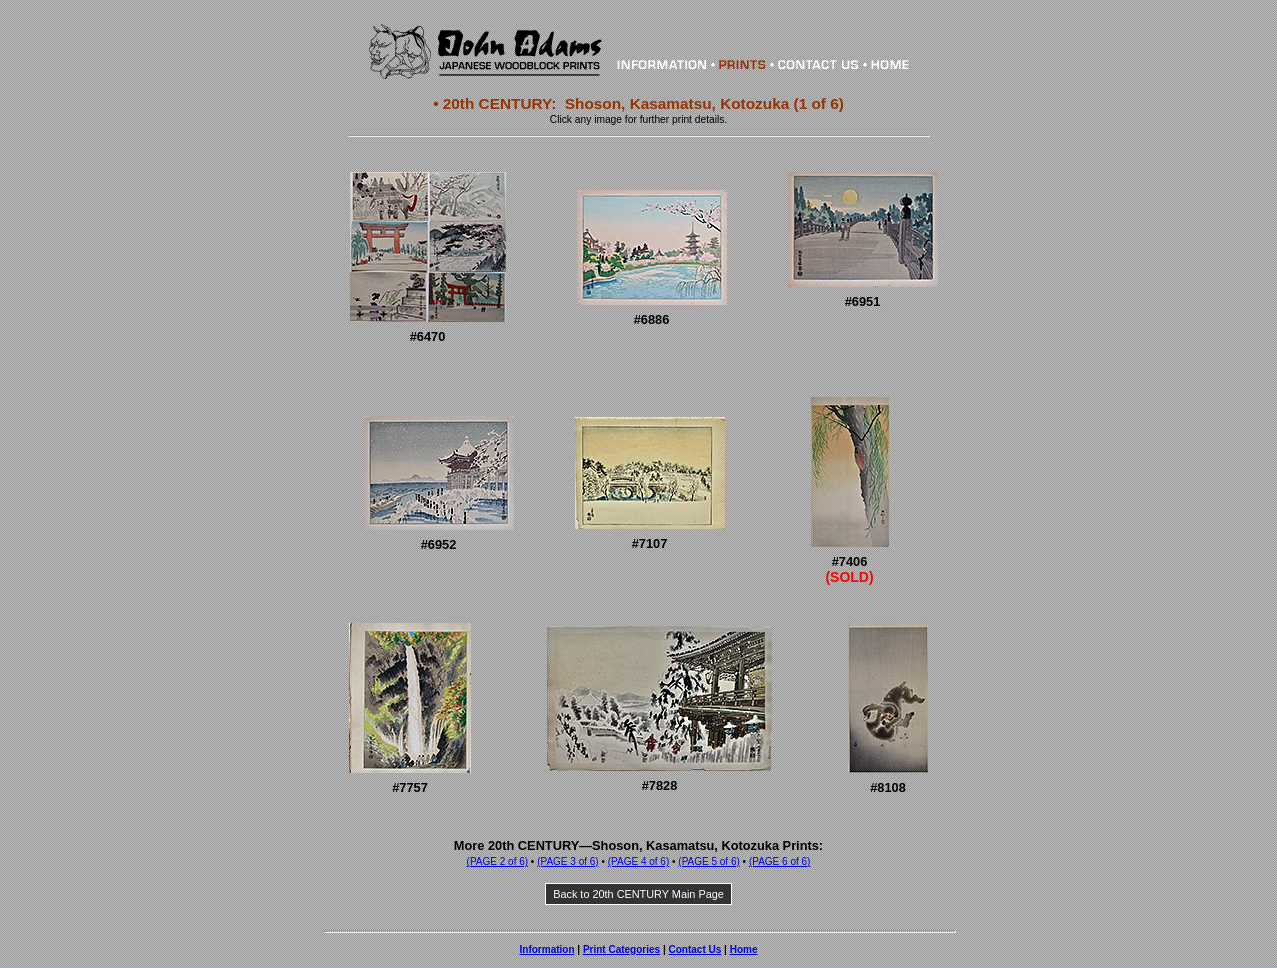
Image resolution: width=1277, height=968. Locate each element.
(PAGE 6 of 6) (780, 861)
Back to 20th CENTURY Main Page (638, 894)
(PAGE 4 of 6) (639, 861)
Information (547, 949)
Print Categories (621, 949)
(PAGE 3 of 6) (568, 861)
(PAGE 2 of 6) (498, 861)
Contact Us (695, 949)
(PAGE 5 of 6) (709, 861)
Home (744, 949)
